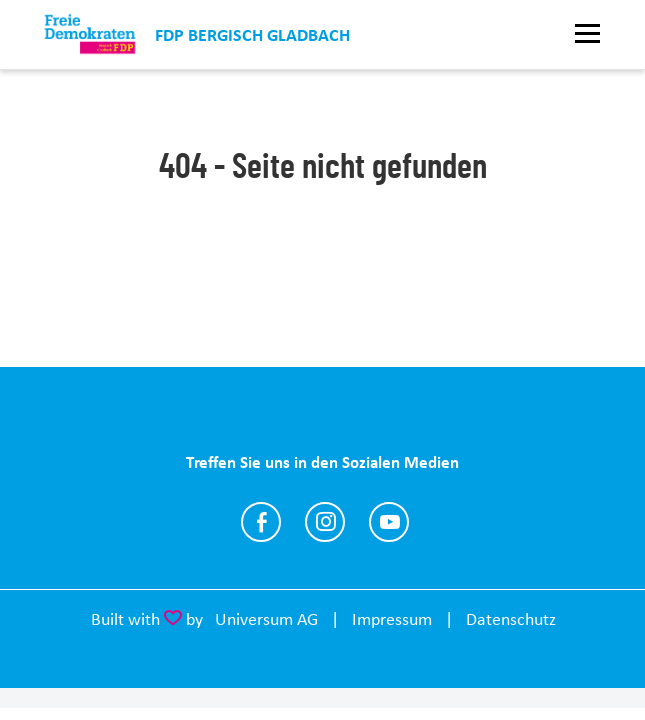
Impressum (392, 619)
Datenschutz (511, 619)
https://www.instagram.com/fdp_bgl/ (325, 522)
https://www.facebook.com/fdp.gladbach (261, 522)
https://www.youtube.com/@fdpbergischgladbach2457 (389, 522)
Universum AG (266, 619)
